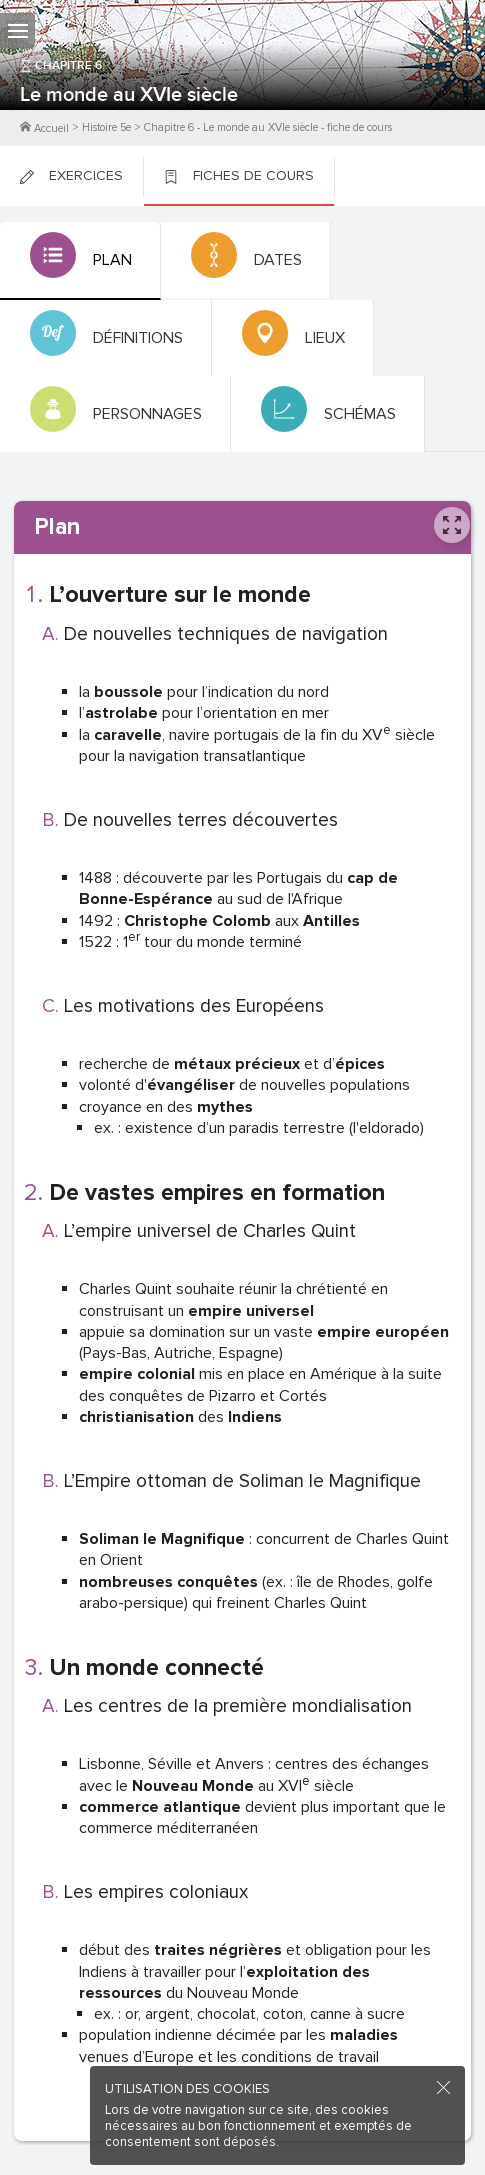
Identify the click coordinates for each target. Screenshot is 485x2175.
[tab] (80, 261)
